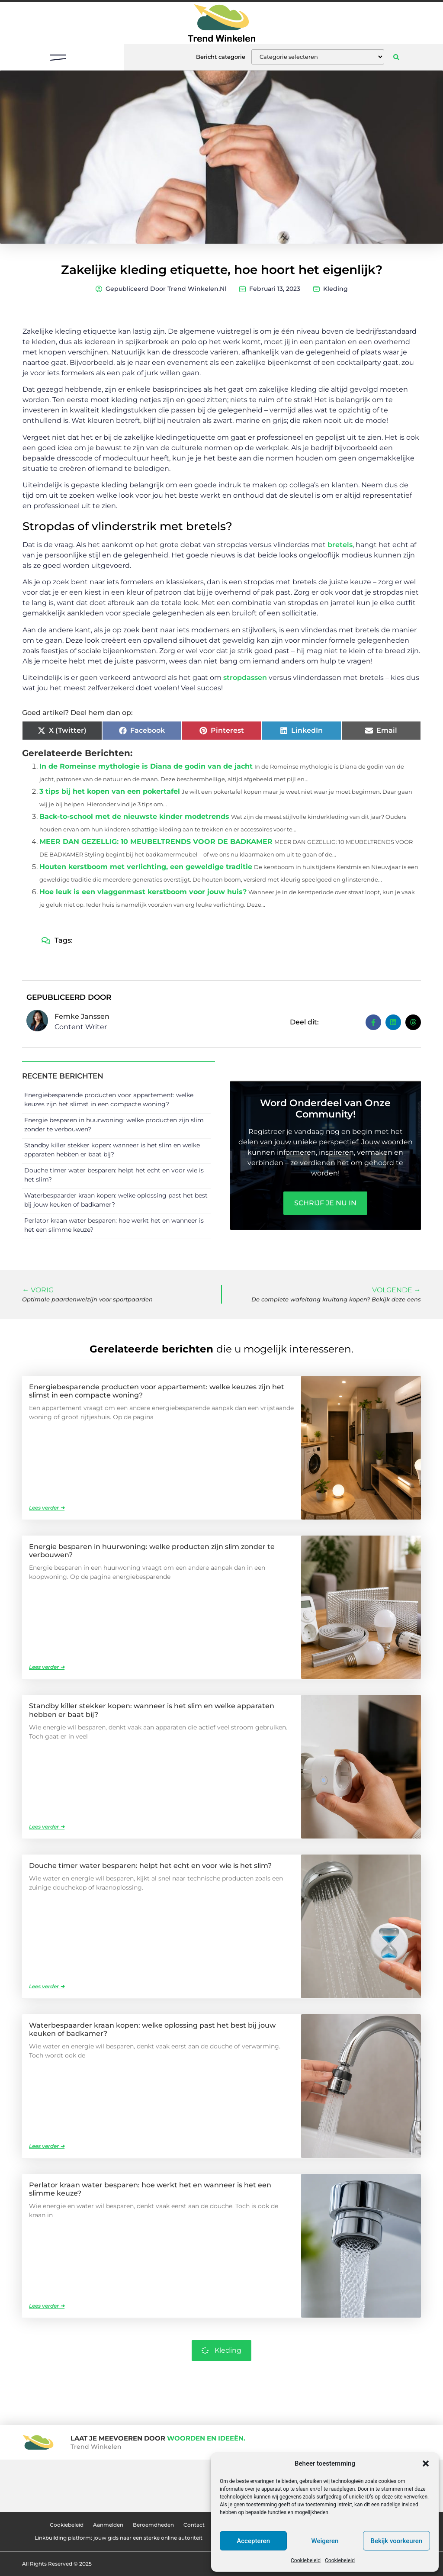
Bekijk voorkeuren (396, 2541)
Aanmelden (108, 2524)
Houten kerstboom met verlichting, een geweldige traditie (145, 867)
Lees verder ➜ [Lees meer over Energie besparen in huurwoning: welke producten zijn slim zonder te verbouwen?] (46, 1667)
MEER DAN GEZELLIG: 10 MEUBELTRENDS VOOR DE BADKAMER (156, 841)
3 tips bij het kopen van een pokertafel (109, 791)
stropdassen (245, 677)
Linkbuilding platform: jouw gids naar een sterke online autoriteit (118, 2537)
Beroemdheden (153, 2524)
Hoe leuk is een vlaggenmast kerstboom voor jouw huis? (143, 892)
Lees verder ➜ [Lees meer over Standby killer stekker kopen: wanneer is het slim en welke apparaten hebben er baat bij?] (46, 1826)
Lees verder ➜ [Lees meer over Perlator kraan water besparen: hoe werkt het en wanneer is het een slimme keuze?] (46, 2305)
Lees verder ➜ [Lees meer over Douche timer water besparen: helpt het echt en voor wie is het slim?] (46, 1986)
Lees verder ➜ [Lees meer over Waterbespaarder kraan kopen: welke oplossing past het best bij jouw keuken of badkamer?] (46, 2146)
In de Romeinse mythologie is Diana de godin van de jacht (146, 766)
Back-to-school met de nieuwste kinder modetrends (134, 816)
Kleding (335, 289)
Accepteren (253, 2541)
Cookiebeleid (306, 2560)
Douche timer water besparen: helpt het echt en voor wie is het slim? (150, 1865)
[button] (425, 2463)
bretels (340, 545)
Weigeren (325, 2541)
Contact (194, 2524)
